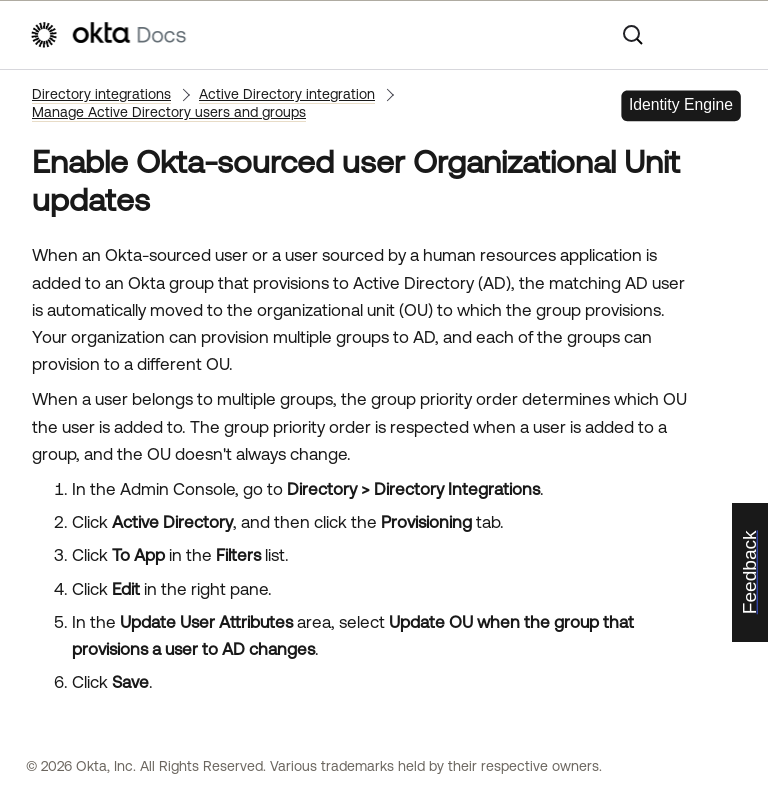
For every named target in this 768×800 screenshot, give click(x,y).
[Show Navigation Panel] (729, 35)
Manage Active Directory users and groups (169, 112)
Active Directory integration (287, 94)
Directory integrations (101, 94)
